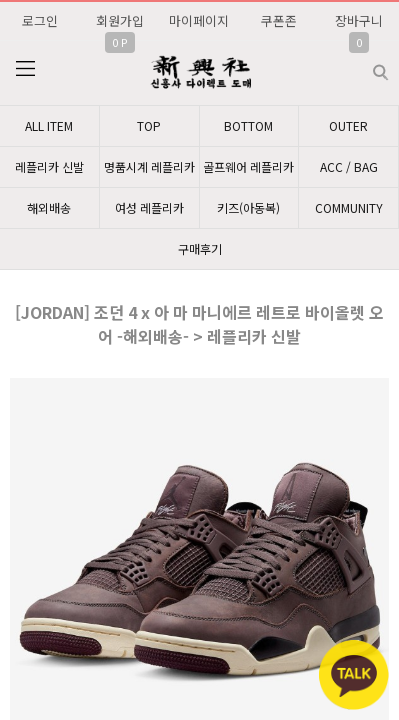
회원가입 (120, 20)
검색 (364, 64)
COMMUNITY (349, 207)
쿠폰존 (279, 20)
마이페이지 (199, 20)
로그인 (40, 20)
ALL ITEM (49, 125)
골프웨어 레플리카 (248, 166)
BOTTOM (248, 125)
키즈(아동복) (248, 207)
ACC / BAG (349, 166)
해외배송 (49, 207)
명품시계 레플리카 (149, 166)
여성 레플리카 (149, 207)
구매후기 (200, 248)
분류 (25, 69)
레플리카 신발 (49, 166)
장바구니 (359, 20)
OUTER (348, 125)
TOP (149, 125)
